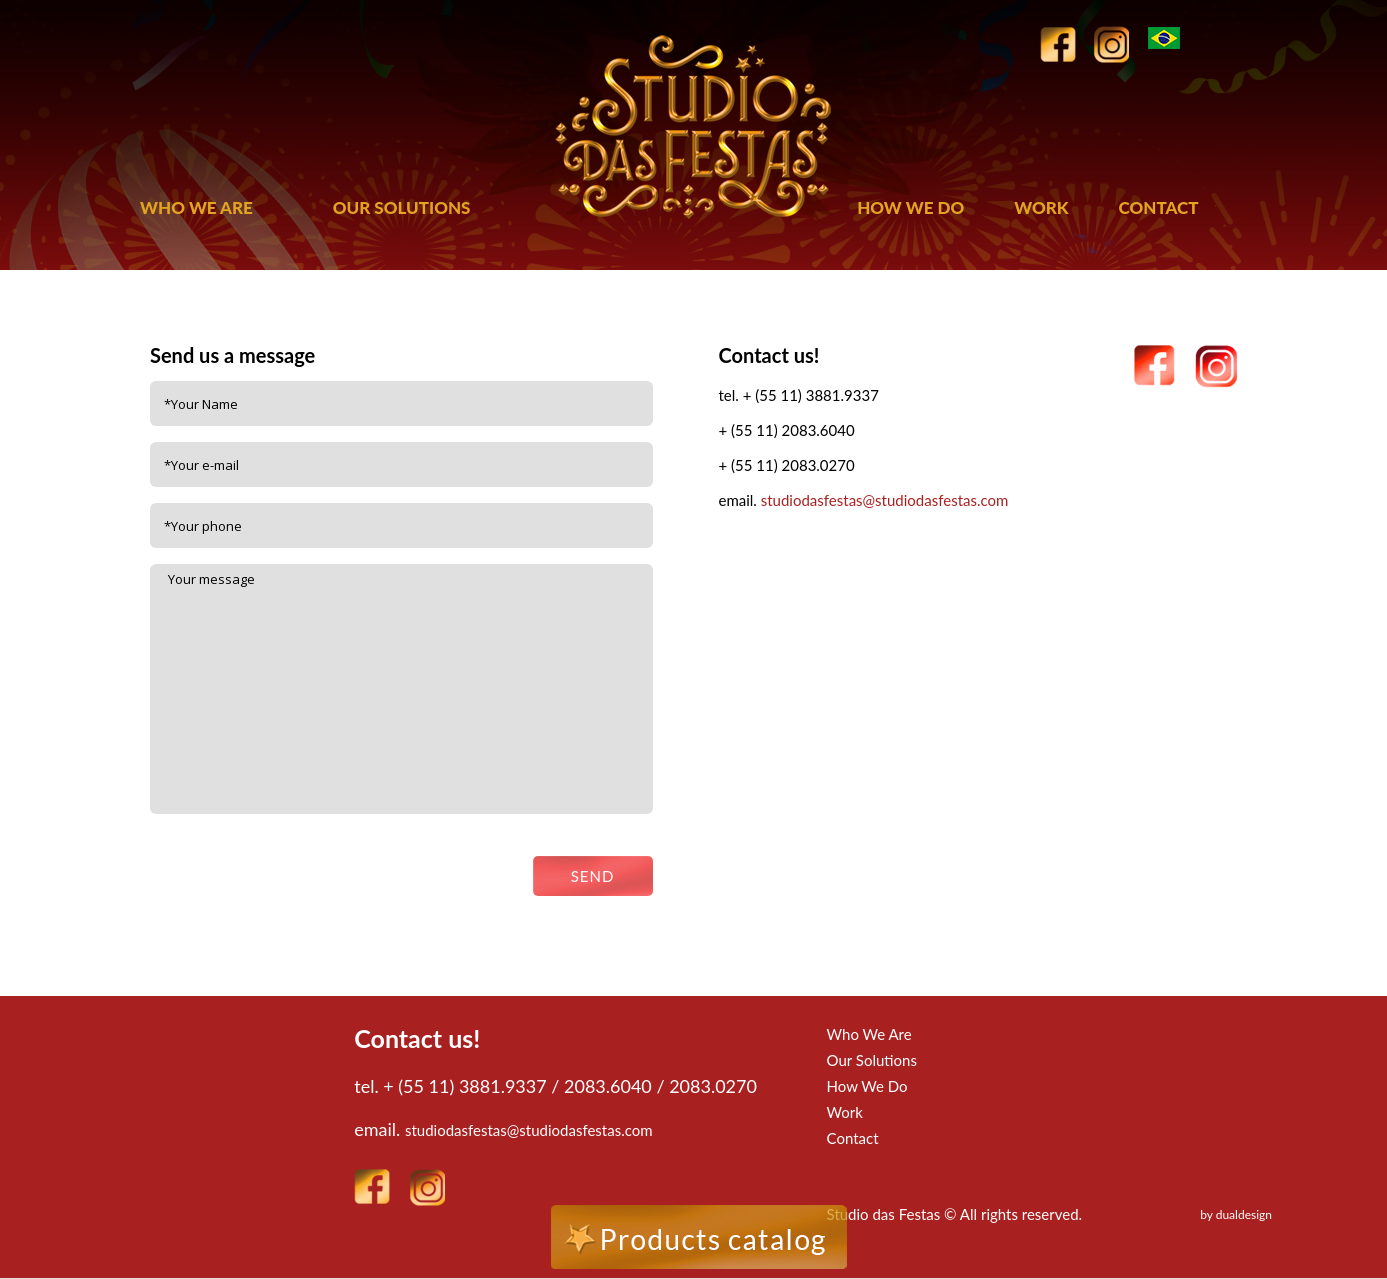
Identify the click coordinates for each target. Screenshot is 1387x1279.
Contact (853, 1138)
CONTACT (1159, 207)
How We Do (867, 1086)
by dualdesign (1236, 1214)
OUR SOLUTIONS (402, 207)
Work (845, 1112)
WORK (1041, 207)
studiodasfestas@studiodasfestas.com (885, 500)
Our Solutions (872, 1060)
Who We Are (869, 1034)
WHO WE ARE (196, 207)
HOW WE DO (910, 207)
